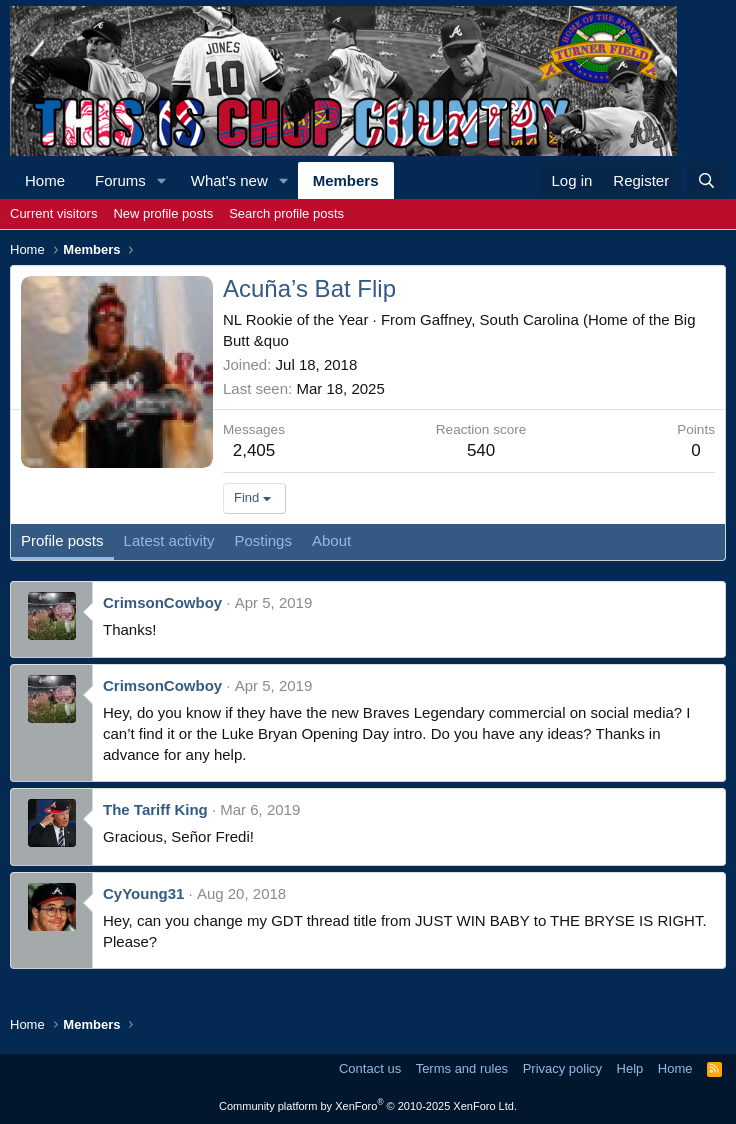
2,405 (254, 450)
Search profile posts (286, 213)
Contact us (370, 1068)
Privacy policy (562, 1068)
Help (630, 1068)
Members (346, 180)
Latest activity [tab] (169, 540)
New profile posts (163, 213)
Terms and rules (462, 1068)
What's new (229, 180)
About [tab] (331, 540)
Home (45, 180)
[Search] (706, 180)
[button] (162, 180)
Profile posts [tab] (62, 540)
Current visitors (53, 213)
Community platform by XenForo (368, 1106)
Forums (120, 180)
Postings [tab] (263, 540)
